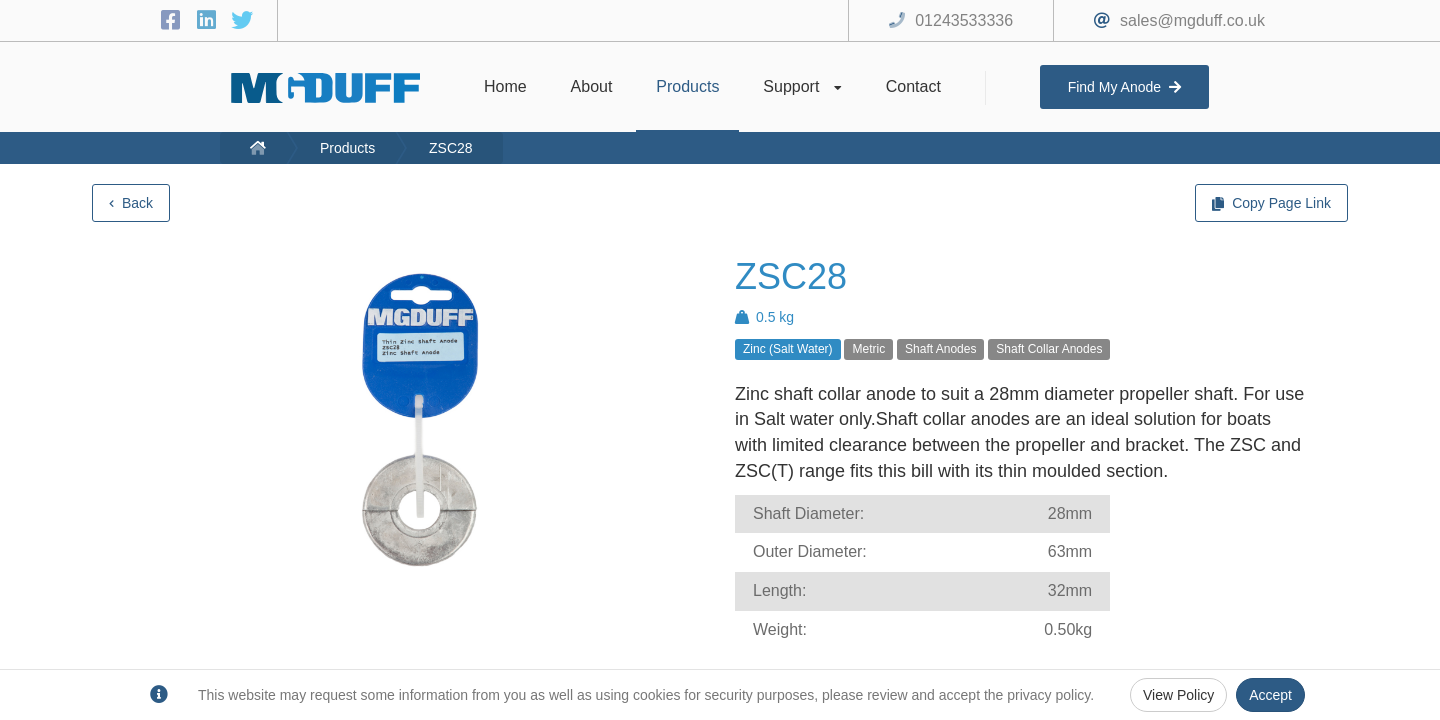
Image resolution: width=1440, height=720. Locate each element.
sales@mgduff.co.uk (1192, 20)
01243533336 (964, 20)
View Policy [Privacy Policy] (1178, 695)
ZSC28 (451, 148)
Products (347, 148)
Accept (1270, 695)
